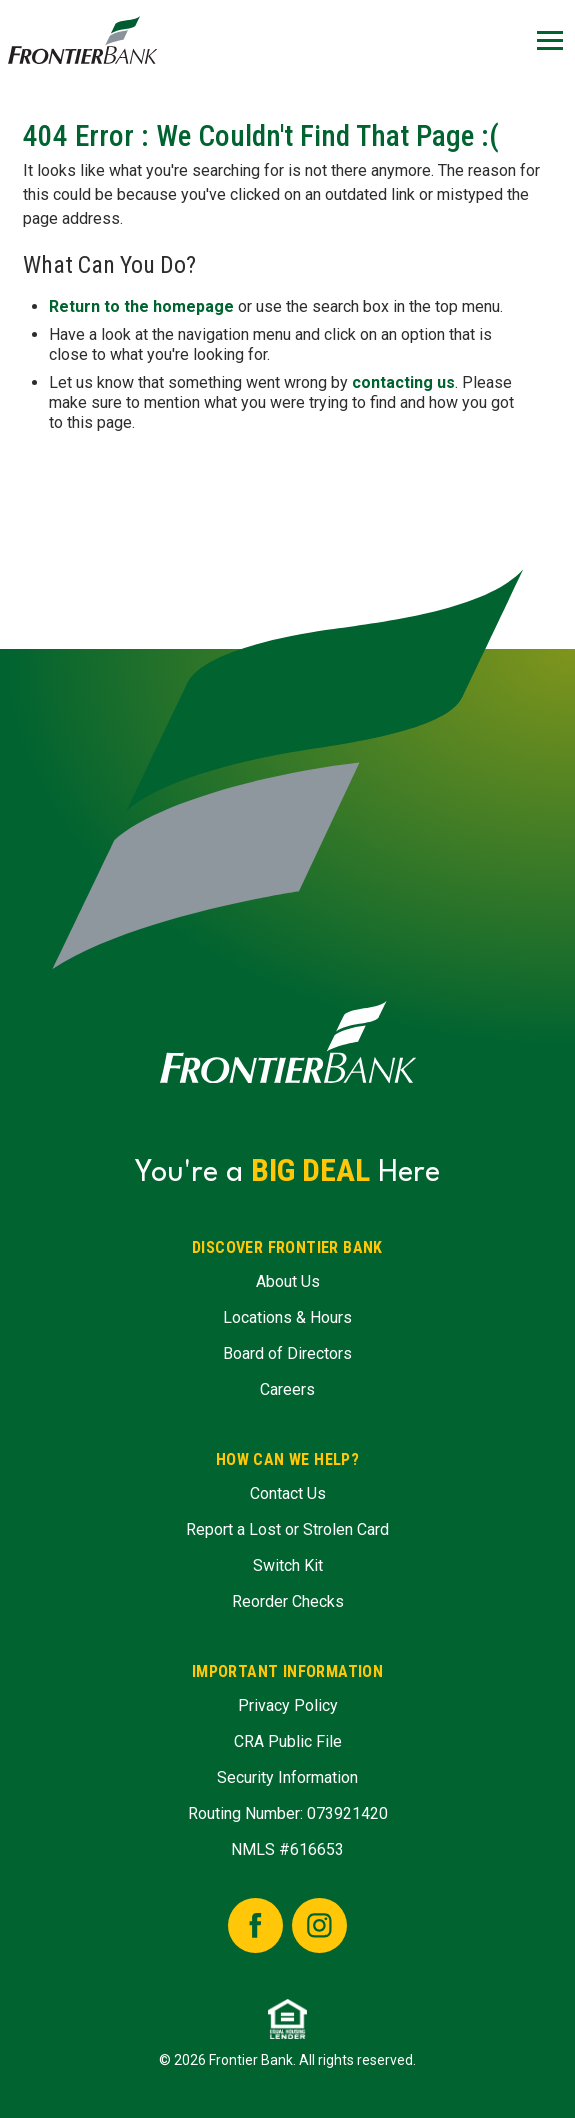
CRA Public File (288, 1741)
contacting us (403, 382)
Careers (287, 1389)
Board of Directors (287, 1353)
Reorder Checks (288, 1601)
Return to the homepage (141, 306)
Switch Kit (288, 1565)
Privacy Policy (288, 1705)
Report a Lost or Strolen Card (287, 1529)
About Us (288, 1281)
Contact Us (288, 1493)
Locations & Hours (287, 1317)
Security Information (287, 1777)
